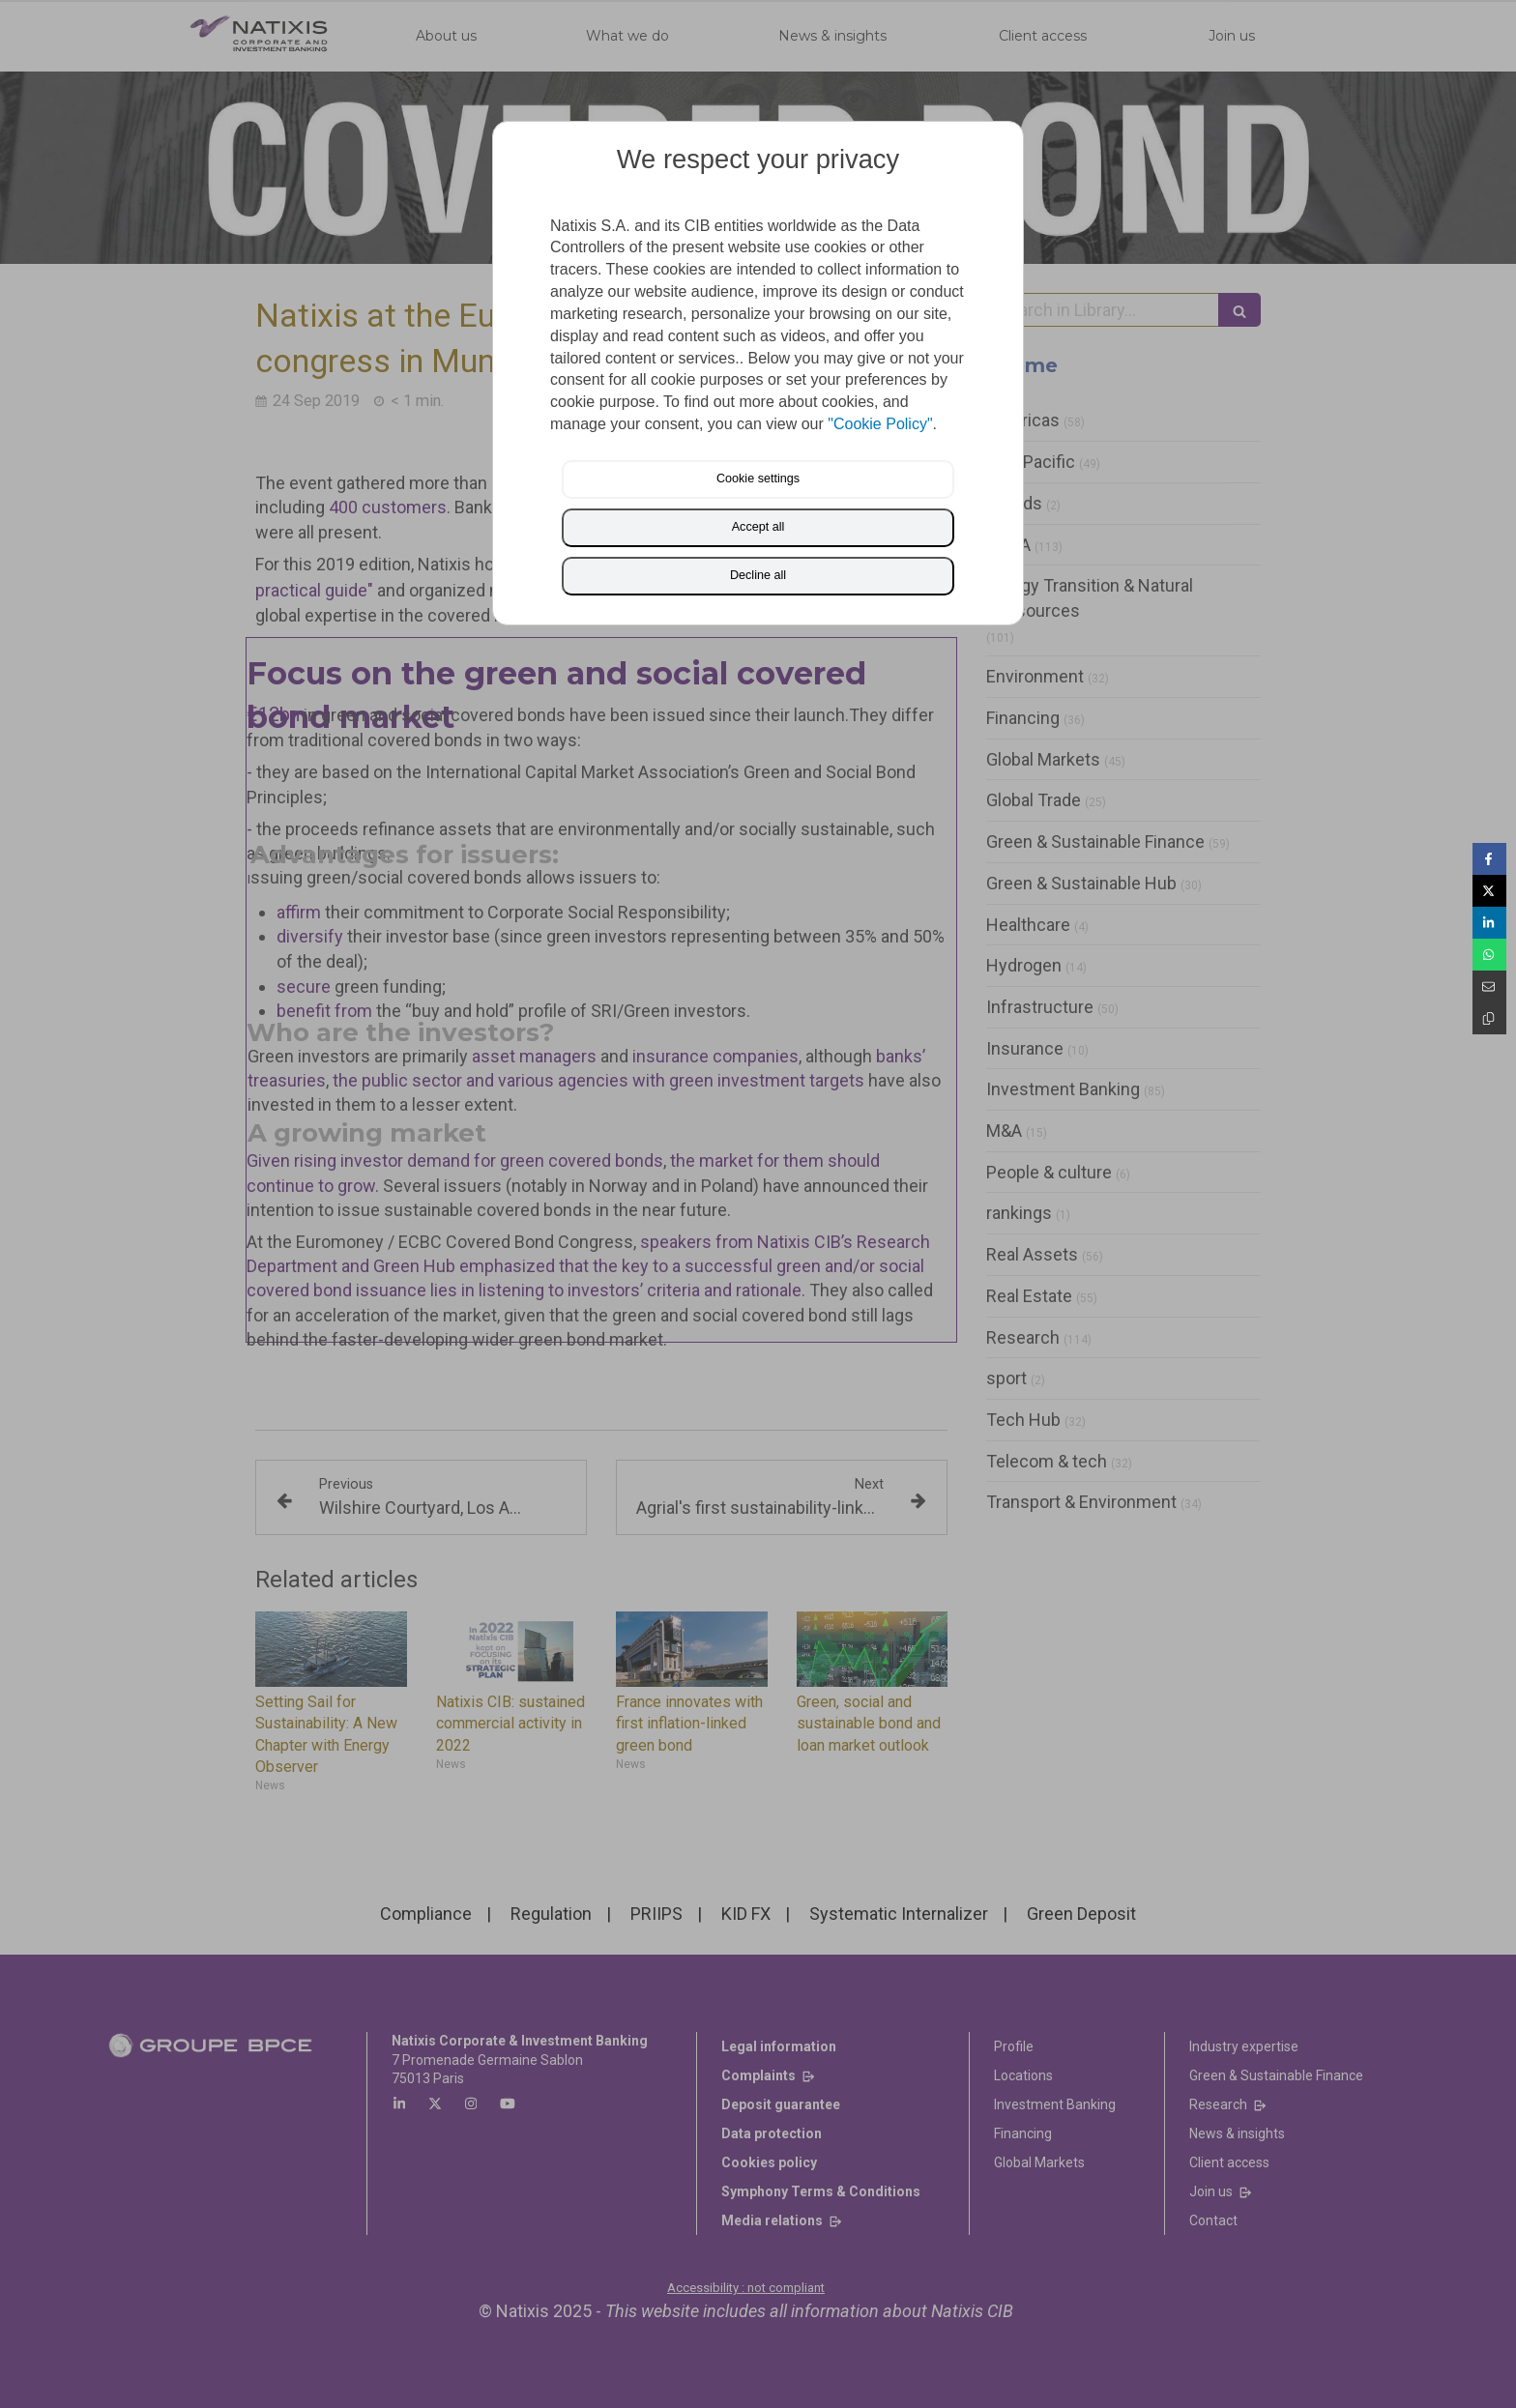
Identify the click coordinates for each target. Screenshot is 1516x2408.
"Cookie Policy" (880, 424)
